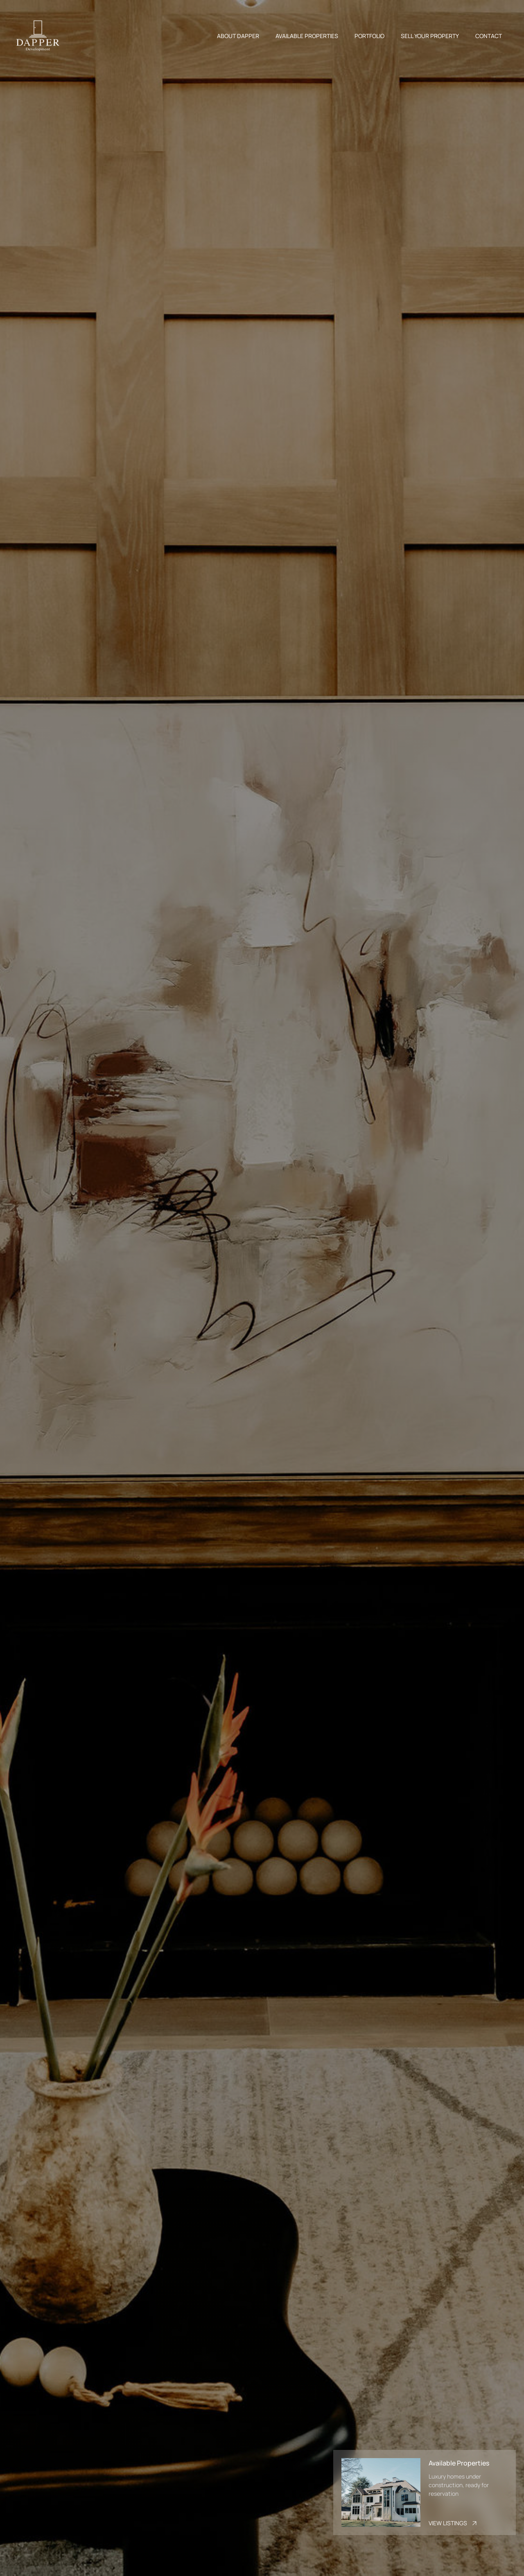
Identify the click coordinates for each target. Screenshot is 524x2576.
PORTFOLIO (369, 36)
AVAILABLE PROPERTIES (307, 36)
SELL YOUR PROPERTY (430, 36)
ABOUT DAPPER (238, 36)
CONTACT (488, 36)
